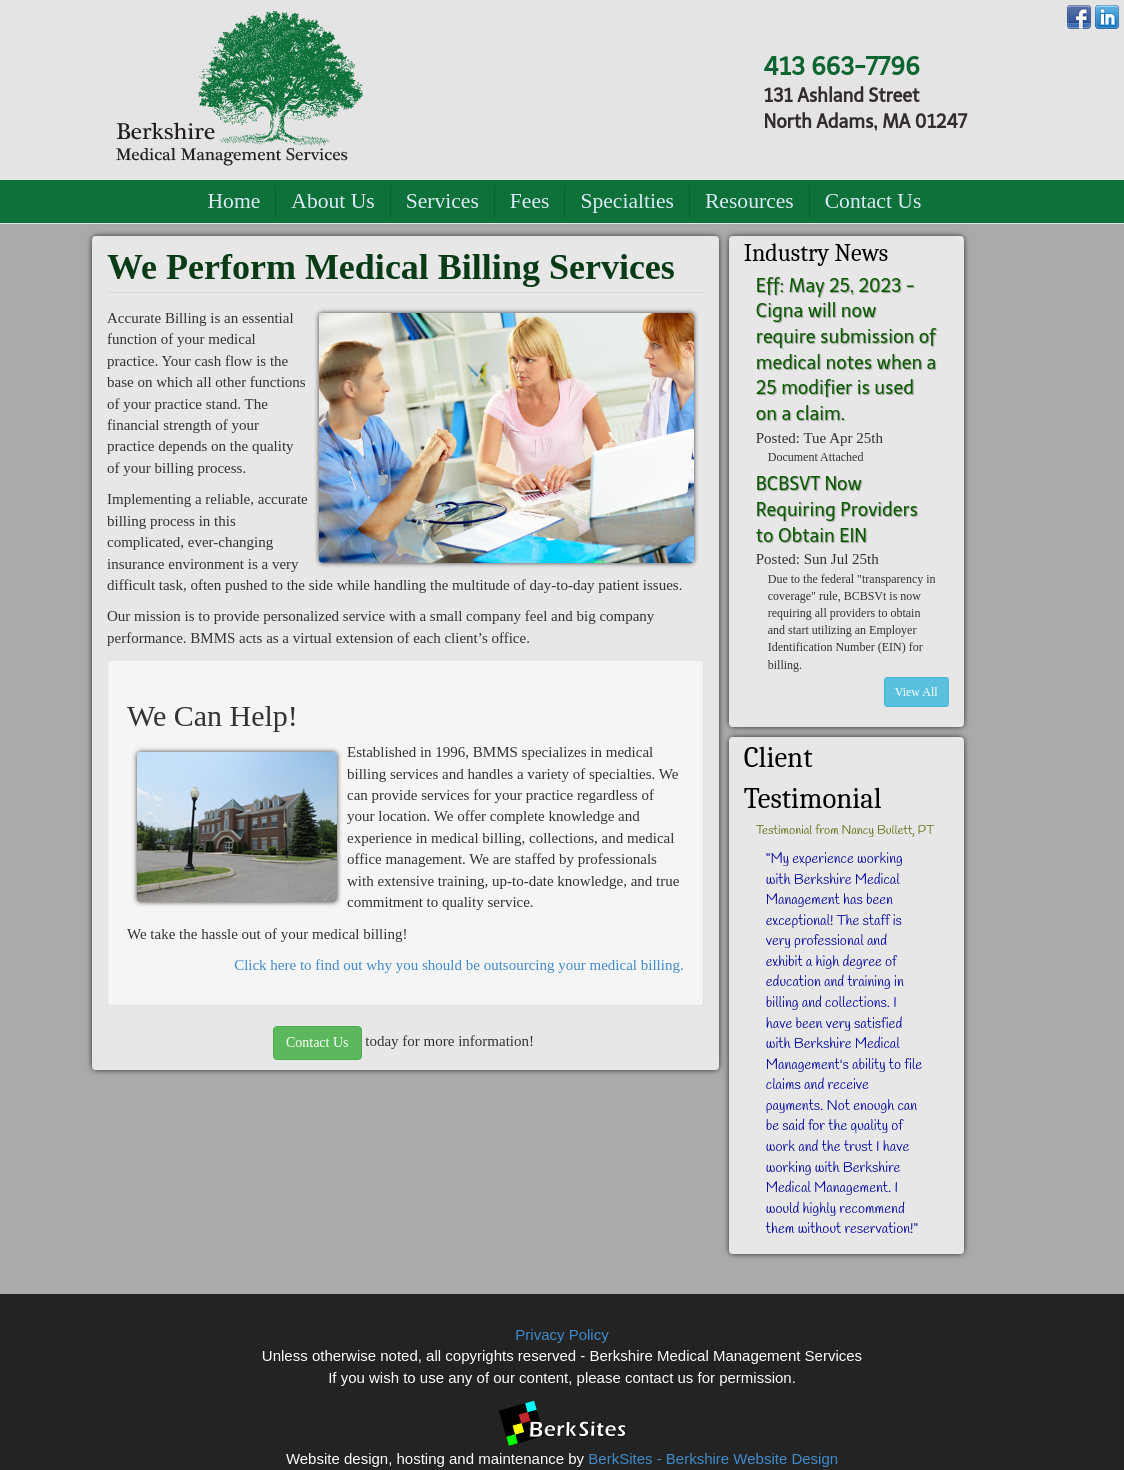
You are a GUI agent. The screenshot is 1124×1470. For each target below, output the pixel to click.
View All (916, 692)
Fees (530, 201)
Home (234, 201)
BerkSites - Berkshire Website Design (713, 1458)
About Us (332, 201)
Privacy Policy (561, 1334)
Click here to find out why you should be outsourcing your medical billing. (459, 965)
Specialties (627, 201)
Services (442, 201)
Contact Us (873, 201)
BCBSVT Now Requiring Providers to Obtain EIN (837, 509)
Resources (749, 201)
